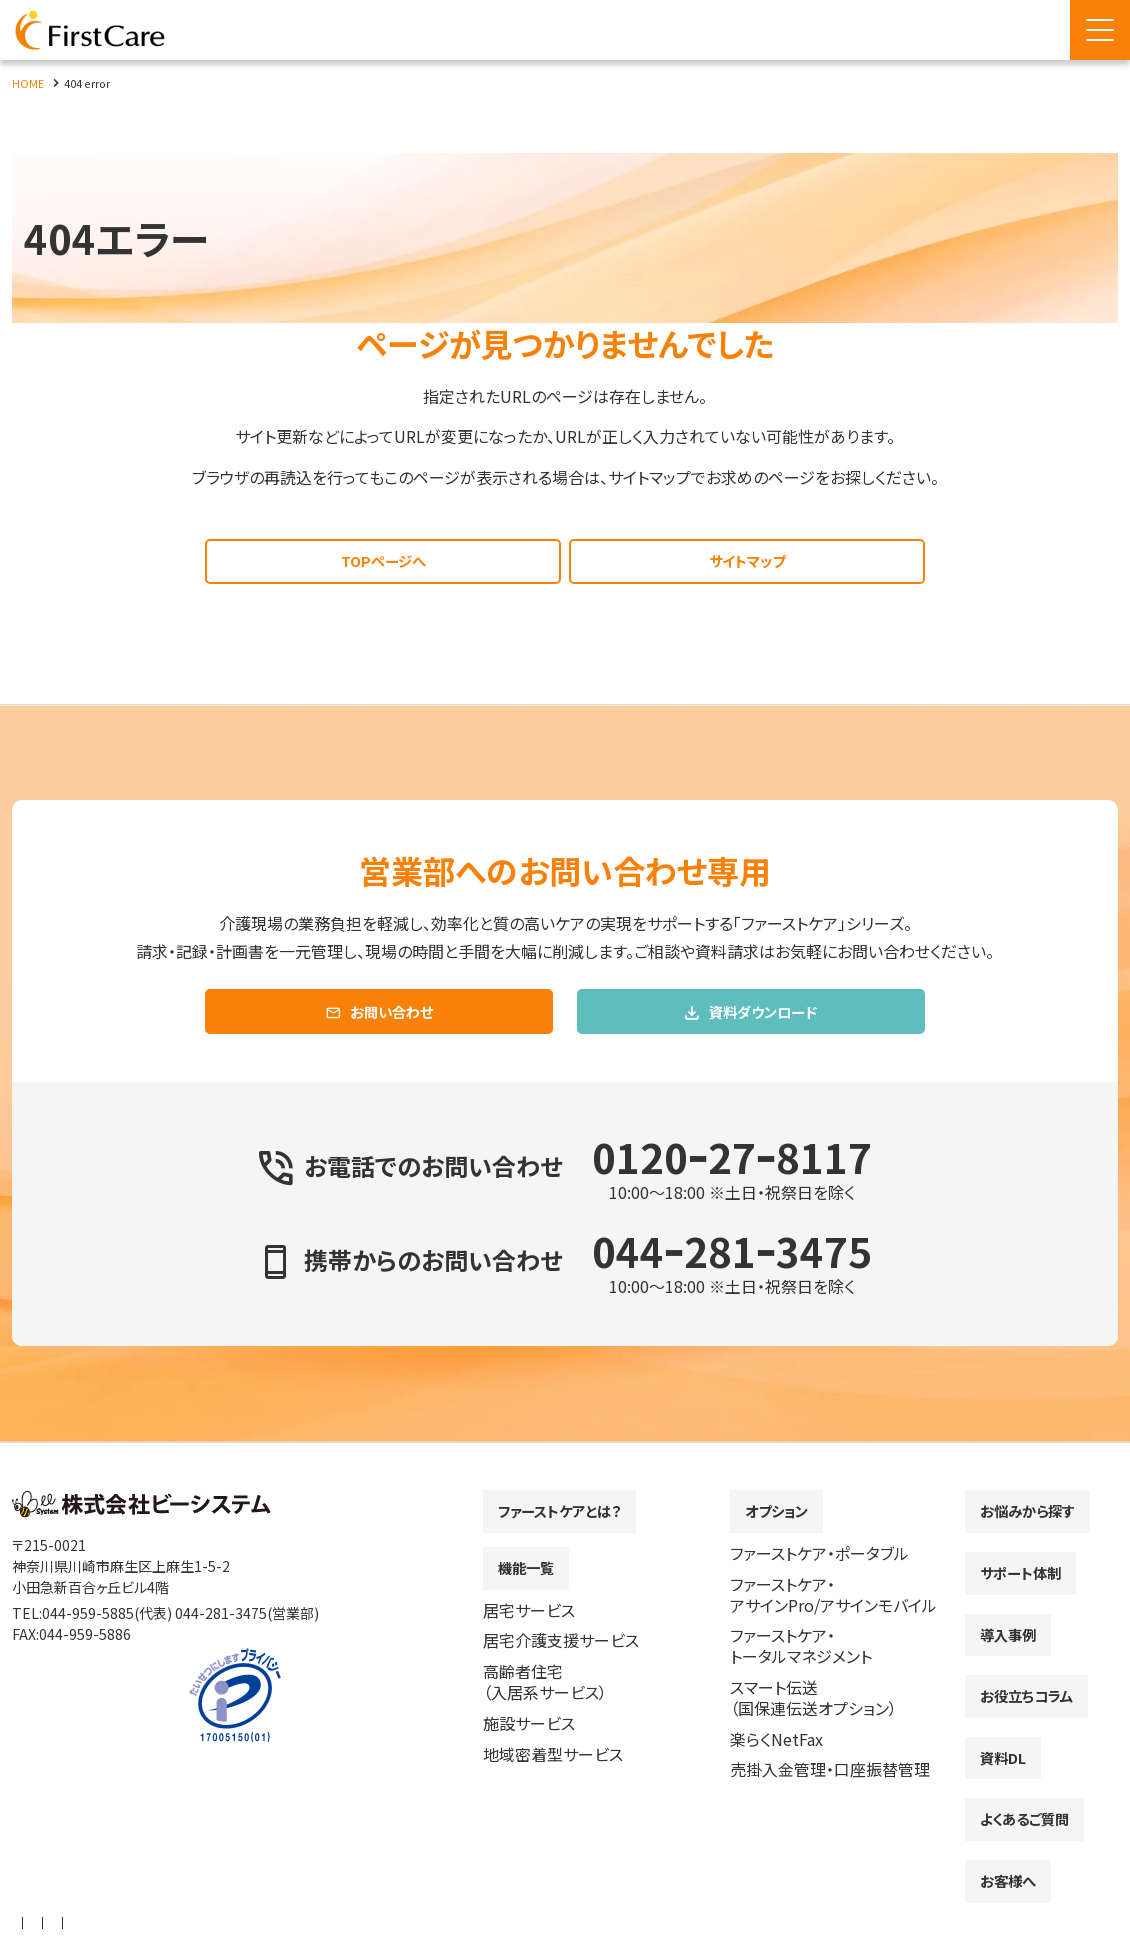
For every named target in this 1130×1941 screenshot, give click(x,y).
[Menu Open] (1100, 30)
